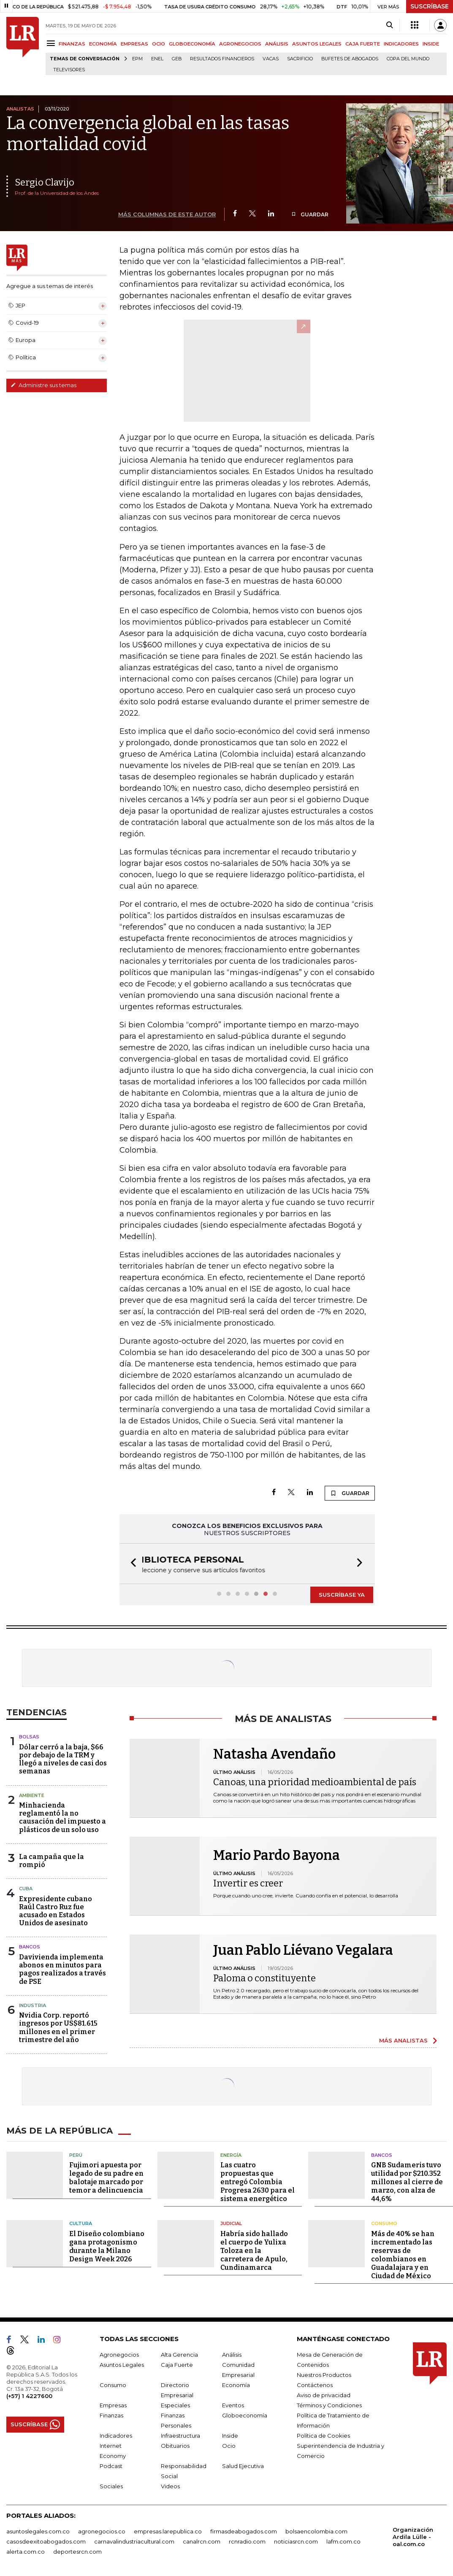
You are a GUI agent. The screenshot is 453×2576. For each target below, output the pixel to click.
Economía (236, 2384)
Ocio (229, 2444)
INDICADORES (401, 44)
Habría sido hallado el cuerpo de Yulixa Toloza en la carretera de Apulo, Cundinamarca (254, 2250)
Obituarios (175, 2444)
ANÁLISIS (276, 44)
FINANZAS (72, 44)
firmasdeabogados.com (243, 2530)
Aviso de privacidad (323, 2394)
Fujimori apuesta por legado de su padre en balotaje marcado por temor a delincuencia (106, 2176)
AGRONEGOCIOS (240, 44)
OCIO (158, 44)
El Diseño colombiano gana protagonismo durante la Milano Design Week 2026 (106, 2245)
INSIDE (431, 44)
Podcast (111, 2465)
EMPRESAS (134, 44)
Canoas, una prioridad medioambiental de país (314, 1781)
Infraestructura (180, 2434)
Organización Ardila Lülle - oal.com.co (413, 2535)
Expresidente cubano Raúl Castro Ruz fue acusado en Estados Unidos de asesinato (55, 1910)
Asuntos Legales (122, 2363)
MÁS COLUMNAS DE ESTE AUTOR (167, 214)
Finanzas (111, 2414)
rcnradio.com (247, 2540)
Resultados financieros (222, 59)
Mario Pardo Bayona (276, 1854)
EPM (137, 59)
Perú (75, 2154)
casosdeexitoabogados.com (46, 2540)
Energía (230, 2154)
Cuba (26, 1888)
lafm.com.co (343, 2540)
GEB (177, 59)
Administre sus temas (43, 385)
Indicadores (116, 2434)
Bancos (29, 1946)
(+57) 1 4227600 (29, 2395)
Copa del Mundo (408, 59)
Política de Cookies (323, 2434)
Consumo (384, 2223)
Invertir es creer (248, 1882)
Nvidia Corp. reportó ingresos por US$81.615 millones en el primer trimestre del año (58, 2026)
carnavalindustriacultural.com (134, 2540)
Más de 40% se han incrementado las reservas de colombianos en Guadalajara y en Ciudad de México (402, 2254)
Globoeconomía (244, 2414)
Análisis (231, 2353)
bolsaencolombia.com (316, 2530)
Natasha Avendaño (274, 1753)
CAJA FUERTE (362, 44)
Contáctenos (315, 2384)
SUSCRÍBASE (429, 6)
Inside (230, 2434)
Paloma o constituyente (264, 1977)
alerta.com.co (25, 2550)
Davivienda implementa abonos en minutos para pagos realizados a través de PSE (62, 1968)
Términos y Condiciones (329, 2404)
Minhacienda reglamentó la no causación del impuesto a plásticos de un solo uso (62, 1816)
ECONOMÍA (103, 44)
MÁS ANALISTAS (403, 2039)
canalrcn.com (201, 2540)
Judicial (231, 2223)
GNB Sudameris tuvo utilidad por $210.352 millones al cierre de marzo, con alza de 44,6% (407, 2181)
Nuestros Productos (324, 2374)
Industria (32, 2004)
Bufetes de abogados (349, 59)
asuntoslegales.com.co (38, 2530)
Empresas (113, 2404)
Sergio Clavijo (44, 182)
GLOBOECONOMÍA (192, 44)
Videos (170, 2485)
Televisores (69, 70)
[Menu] (52, 43)
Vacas (271, 59)
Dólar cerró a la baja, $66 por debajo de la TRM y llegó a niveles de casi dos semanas (63, 1758)
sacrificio (300, 59)
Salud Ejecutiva (243, 2465)
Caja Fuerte (177, 2363)
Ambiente (31, 1794)
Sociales (111, 2485)
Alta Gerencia (179, 2353)
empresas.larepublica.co (168, 2530)
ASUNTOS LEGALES (317, 44)
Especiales (175, 2404)
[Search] (389, 25)
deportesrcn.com (77, 2550)
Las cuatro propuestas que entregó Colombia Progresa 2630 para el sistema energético (257, 2181)
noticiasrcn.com (296, 2540)
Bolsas (29, 1736)
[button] (130, 1563)
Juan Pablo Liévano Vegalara (303, 1949)
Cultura (80, 2223)
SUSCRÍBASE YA (342, 1593)
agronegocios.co (101, 2530)
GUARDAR (309, 214)
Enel (157, 59)
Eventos (233, 2404)
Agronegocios (119, 2353)
